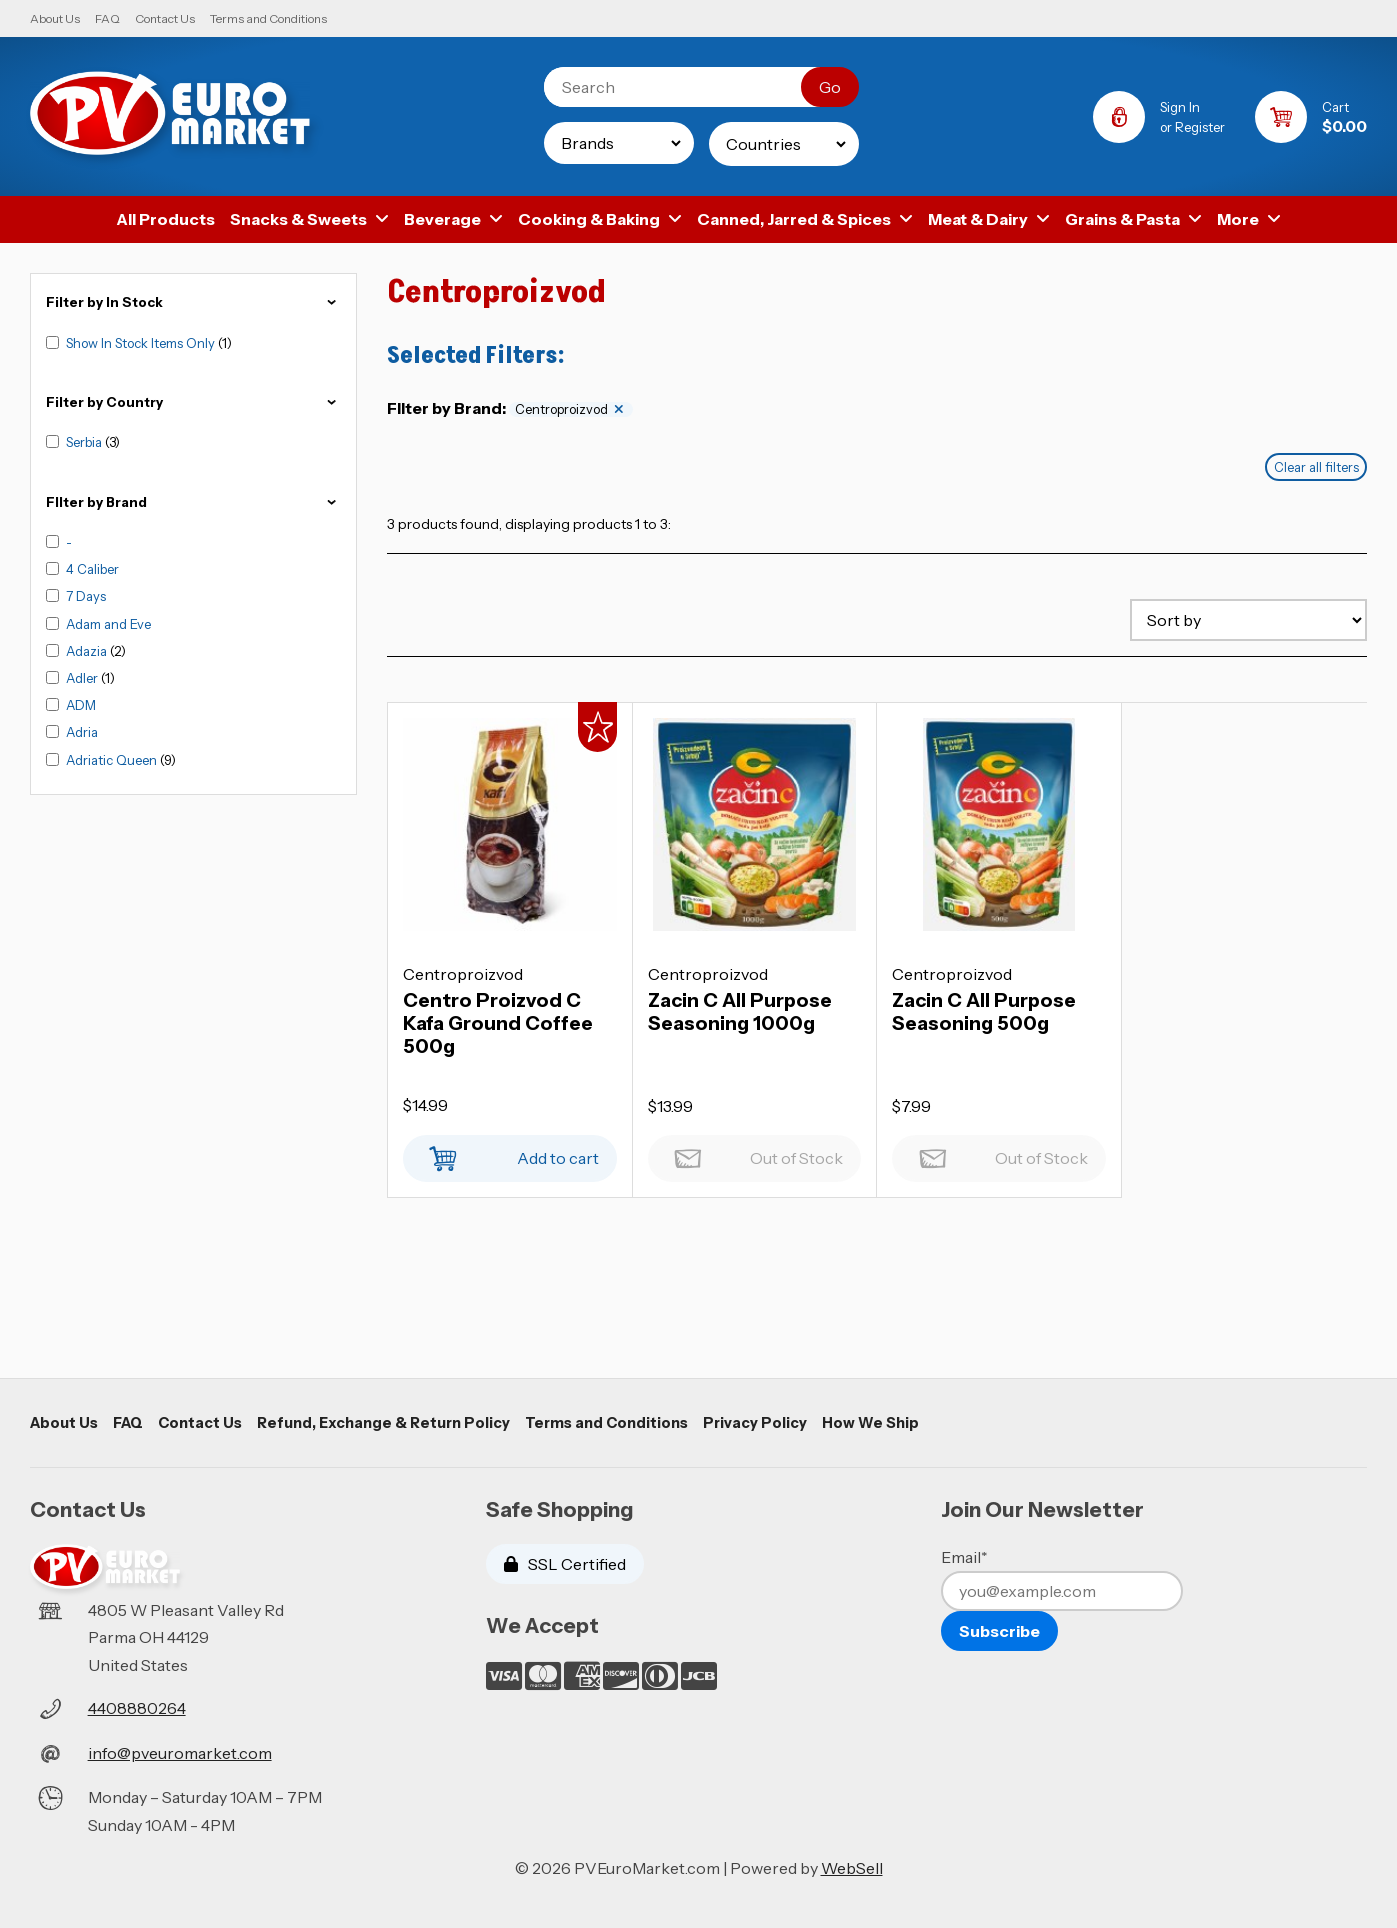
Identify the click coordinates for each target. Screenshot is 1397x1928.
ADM (81, 705)
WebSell (852, 1868)
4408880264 (137, 1708)
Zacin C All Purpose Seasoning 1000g (740, 1012)
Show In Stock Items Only (142, 343)
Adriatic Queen (113, 760)
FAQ (107, 18)
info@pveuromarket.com (180, 1753)
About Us (55, 18)
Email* (964, 1557)
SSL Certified (565, 1564)
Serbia (85, 442)
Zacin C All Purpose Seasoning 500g (984, 1012)
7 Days (86, 596)
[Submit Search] (830, 87)
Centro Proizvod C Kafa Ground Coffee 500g (498, 1023)
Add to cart (510, 1153)
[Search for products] (687, 87)
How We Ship (870, 1423)
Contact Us (165, 18)
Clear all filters (1316, 467)
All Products (165, 219)
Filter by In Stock (193, 302)
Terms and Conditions (268, 18)
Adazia (88, 651)
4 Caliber (92, 569)
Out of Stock (755, 1153)
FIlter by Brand (193, 502)
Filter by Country (193, 402)
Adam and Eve (108, 624)
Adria (82, 732)
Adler (83, 678)
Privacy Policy (755, 1423)
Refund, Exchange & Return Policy (383, 1423)
